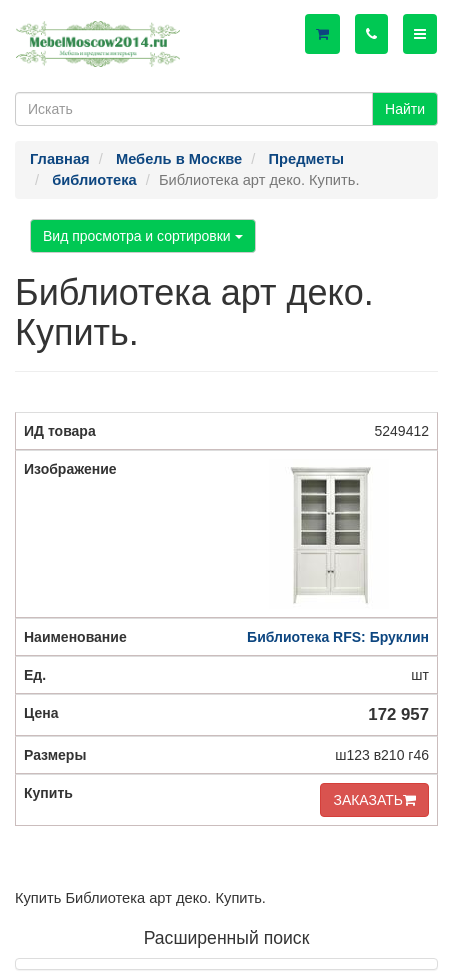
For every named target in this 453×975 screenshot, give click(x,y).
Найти (405, 109)
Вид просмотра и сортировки (143, 236)
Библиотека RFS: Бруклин (338, 637)
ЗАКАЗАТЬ (374, 800)
